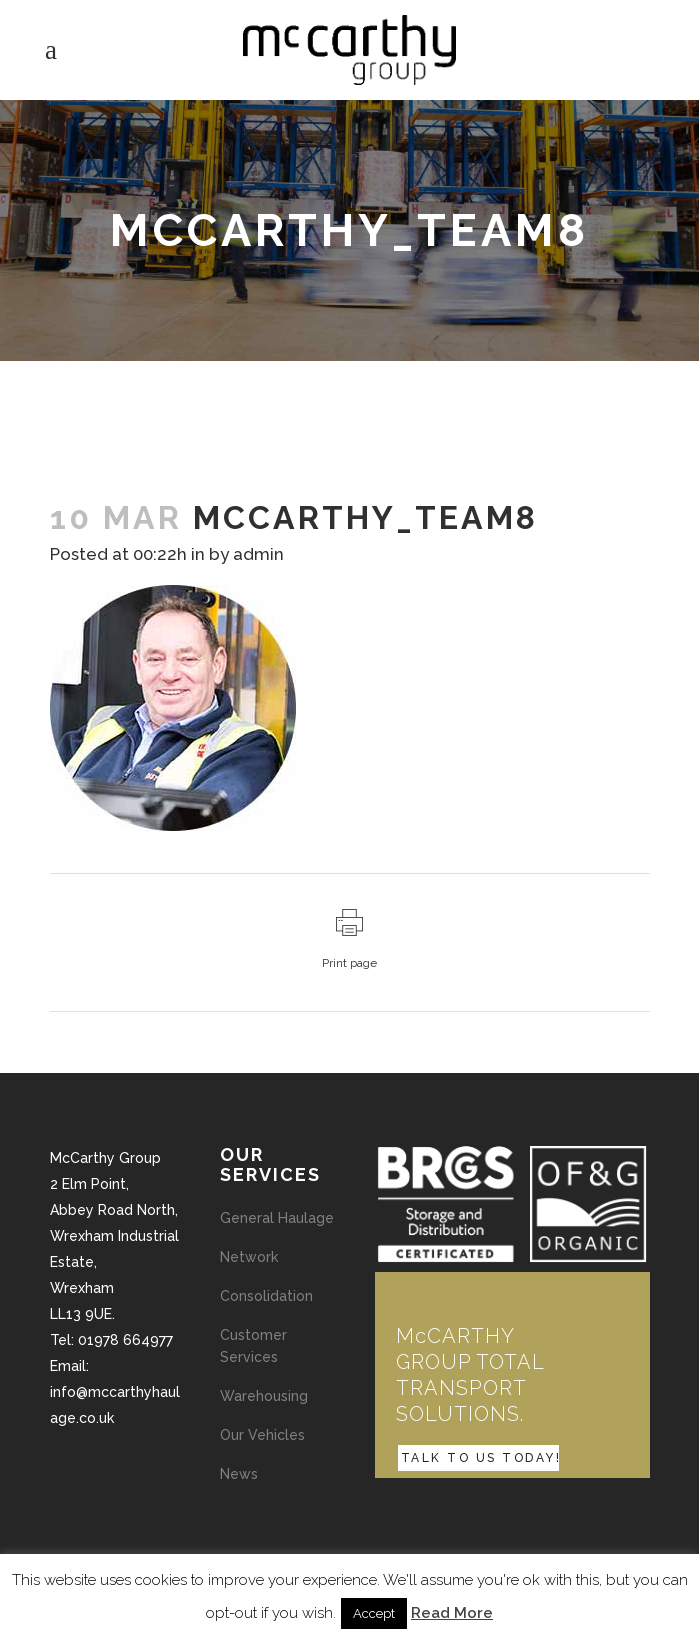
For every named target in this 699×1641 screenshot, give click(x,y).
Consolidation (266, 1296)
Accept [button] (374, 1613)
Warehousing (264, 1396)
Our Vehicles (262, 1435)
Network (249, 1257)
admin (258, 554)
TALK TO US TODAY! (481, 1458)
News (239, 1474)
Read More (452, 1613)
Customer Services (253, 1346)
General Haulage (277, 1218)
